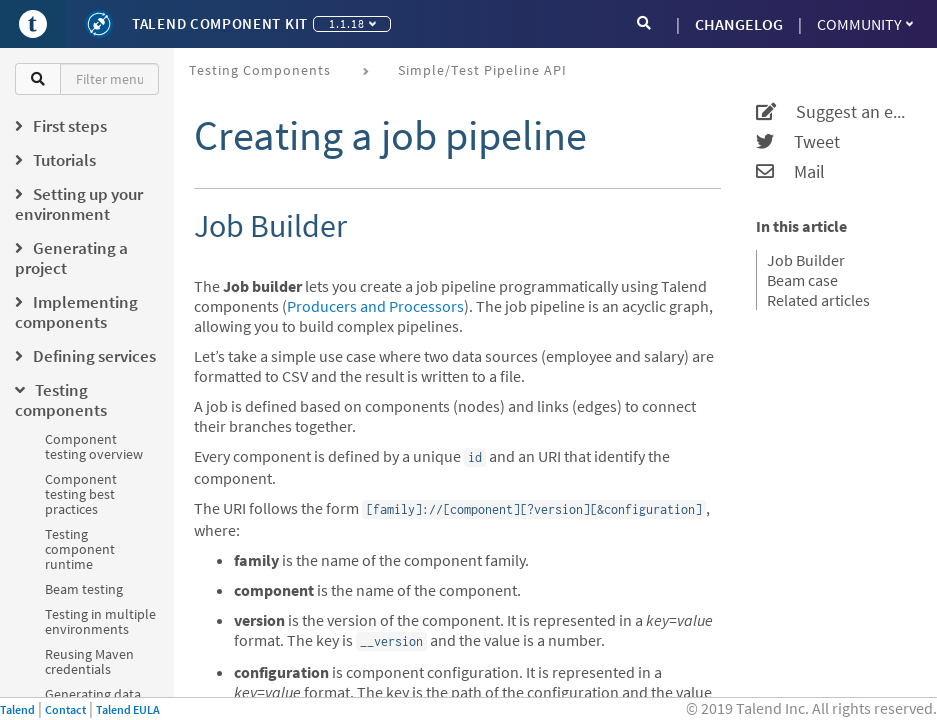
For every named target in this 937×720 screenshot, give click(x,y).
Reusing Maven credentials (89, 661)
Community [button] (865, 24)
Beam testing (84, 589)
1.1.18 (352, 23)
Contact (65, 709)
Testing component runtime (80, 549)
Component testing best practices (81, 494)
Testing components (260, 70)
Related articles (818, 300)
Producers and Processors (375, 306)
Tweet (798, 142)
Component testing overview (94, 446)
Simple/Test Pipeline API (482, 70)
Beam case (802, 280)
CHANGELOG (739, 24)
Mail (790, 172)
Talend (17, 709)
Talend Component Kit (220, 23)
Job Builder (806, 260)
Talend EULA (128, 709)
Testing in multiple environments (100, 621)
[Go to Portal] (33, 24)
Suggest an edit (834, 112)
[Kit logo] (99, 24)
